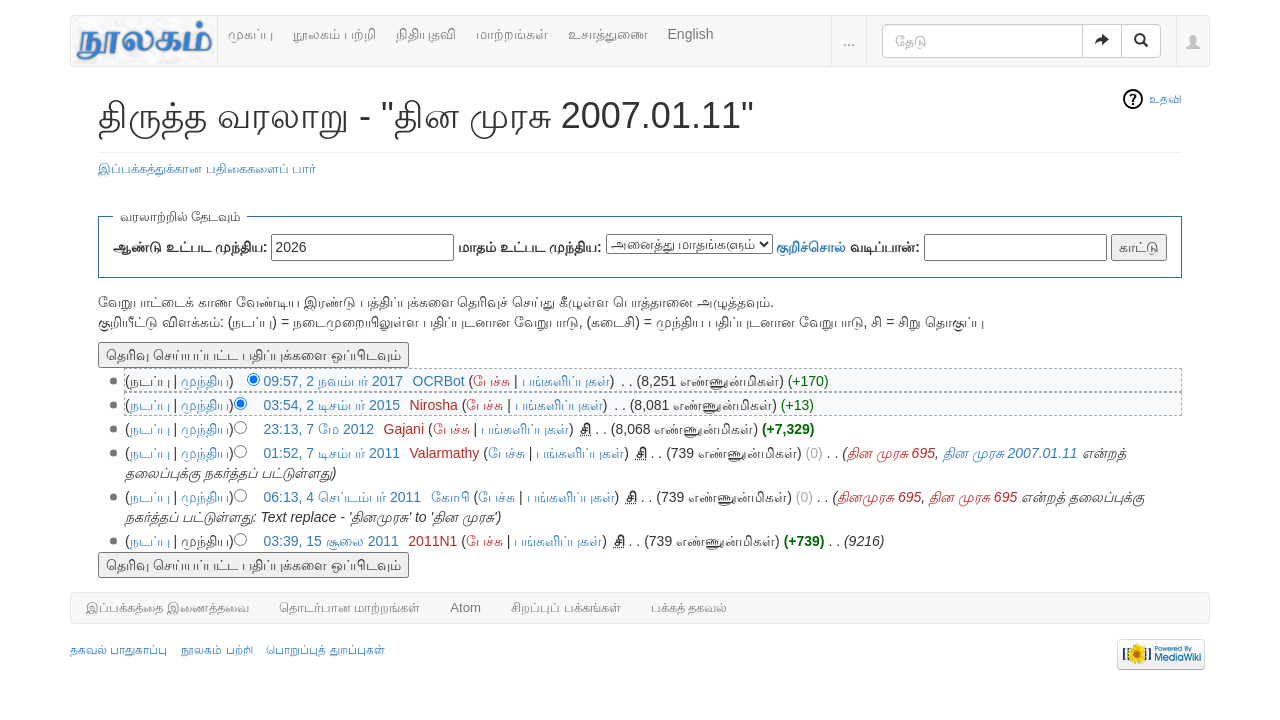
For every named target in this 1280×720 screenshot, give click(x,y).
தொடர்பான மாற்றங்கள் (350, 607)
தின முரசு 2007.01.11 (1010, 453)
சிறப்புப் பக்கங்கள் (566, 607)
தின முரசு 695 (891, 453)
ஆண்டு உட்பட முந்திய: (190, 247)
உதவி (1165, 99)
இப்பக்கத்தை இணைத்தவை (167, 607)
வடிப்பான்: (848, 247)
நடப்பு (150, 405)
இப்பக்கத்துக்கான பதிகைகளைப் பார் (207, 168)
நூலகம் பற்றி (334, 34)
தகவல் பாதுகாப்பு (118, 650)
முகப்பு (250, 34)
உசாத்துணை (608, 34)
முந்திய (205, 381)
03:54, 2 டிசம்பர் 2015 (332, 405)
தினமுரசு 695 (879, 497)
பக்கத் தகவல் (689, 607)
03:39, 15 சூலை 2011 (331, 541)
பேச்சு (491, 381)
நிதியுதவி (426, 34)
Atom (465, 607)
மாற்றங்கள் (512, 34)
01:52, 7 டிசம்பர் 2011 (332, 453)
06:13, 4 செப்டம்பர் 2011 (343, 497)
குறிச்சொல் (811, 247)
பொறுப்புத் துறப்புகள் (325, 650)
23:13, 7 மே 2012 (319, 429)
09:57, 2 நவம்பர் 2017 (334, 381)
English (691, 34)
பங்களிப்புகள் (566, 381)
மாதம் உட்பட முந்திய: (529, 247)
